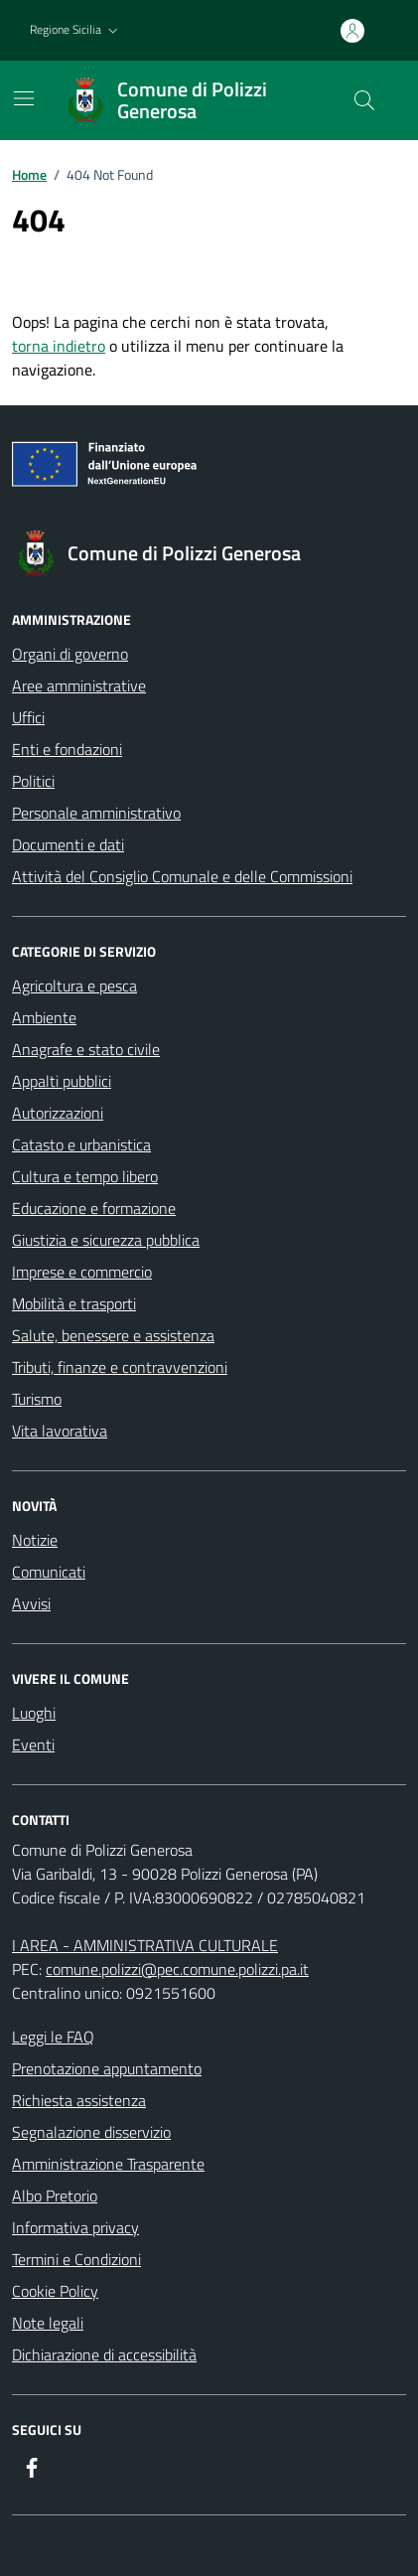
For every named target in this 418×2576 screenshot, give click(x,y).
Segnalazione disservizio (91, 2132)
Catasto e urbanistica (81, 1144)
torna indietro (58, 346)
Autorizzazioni (57, 1113)
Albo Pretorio (54, 2195)
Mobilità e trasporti (74, 1303)
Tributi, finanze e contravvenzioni (119, 1367)
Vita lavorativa (59, 1430)
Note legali (47, 2323)
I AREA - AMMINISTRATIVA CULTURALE (145, 1945)
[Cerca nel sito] (364, 100)
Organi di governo (70, 654)
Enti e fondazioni (67, 749)
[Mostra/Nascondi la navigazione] (24, 98)
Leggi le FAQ (53, 2036)
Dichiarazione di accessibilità (104, 2354)
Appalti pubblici (61, 1081)
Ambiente (44, 1017)
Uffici (28, 717)
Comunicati (48, 1572)
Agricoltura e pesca (74, 985)
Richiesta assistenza (79, 2100)
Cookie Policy (55, 2291)
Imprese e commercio (82, 1272)
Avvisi (31, 1603)
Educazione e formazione (94, 1208)
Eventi (33, 1744)
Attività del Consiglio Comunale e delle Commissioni (182, 876)
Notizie (35, 1540)
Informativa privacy (75, 2227)
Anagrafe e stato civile (86, 1049)
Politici (33, 781)
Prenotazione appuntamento (107, 2068)
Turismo (37, 1399)
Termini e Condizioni (76, 2259)
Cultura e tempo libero (85, 1176)
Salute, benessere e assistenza (113, 1335)
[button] (76, 30)
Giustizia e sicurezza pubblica (106, 1240)
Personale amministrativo (96, 813)
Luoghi (34, 1713)
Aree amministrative (79, 685)
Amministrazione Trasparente (108, 2164)
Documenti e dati (68, 844)
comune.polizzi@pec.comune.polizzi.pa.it (177, 1969)
